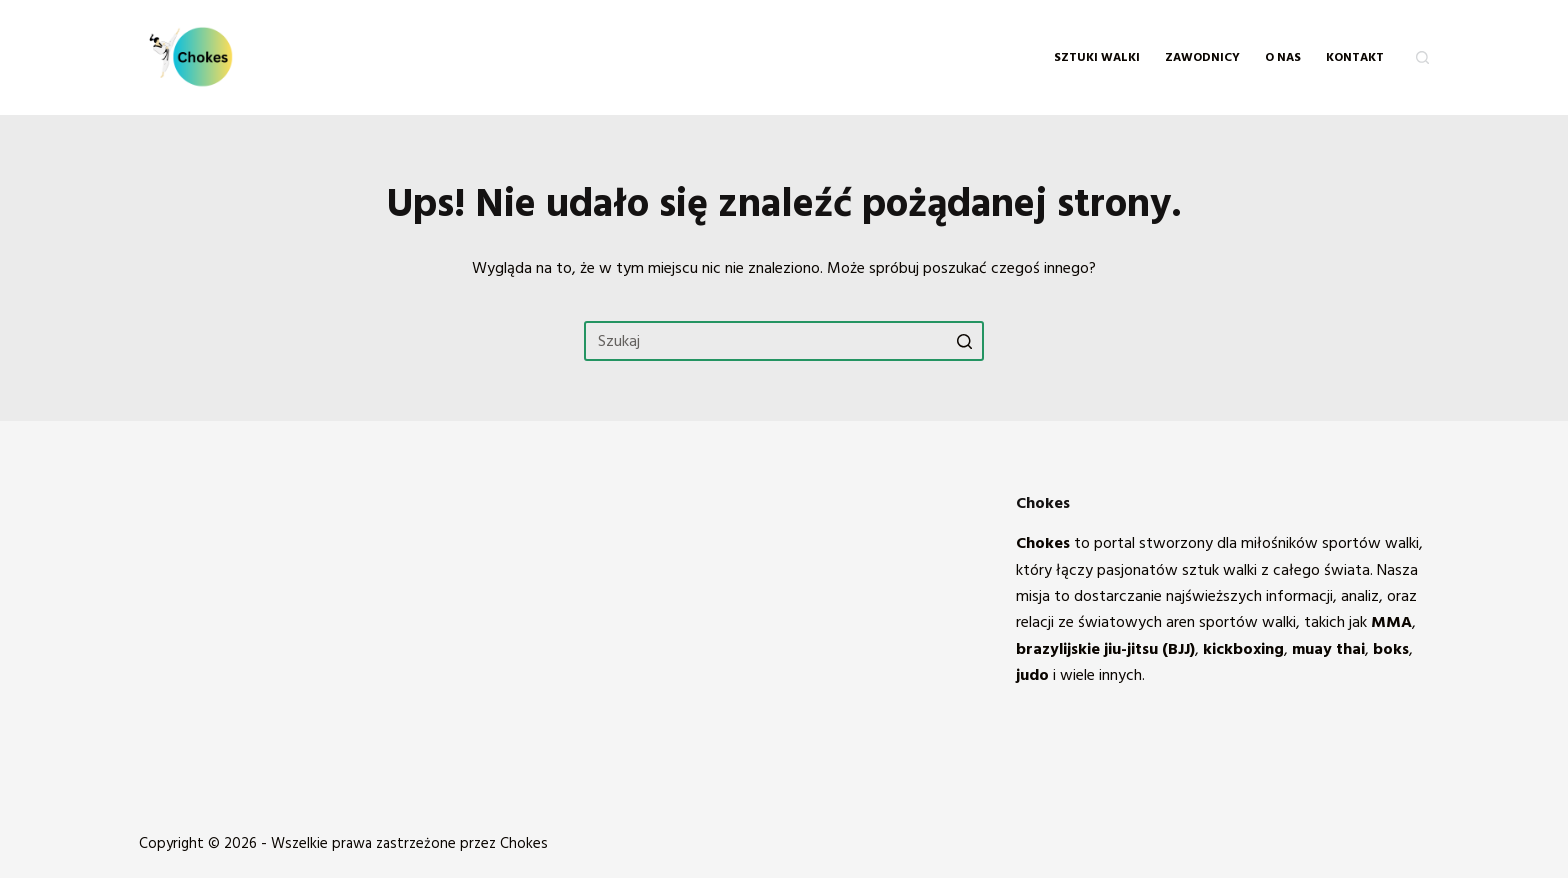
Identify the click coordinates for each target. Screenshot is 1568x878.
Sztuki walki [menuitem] (1097, 57)
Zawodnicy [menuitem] (1202, 57)
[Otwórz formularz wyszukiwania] (1422, 57)
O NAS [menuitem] (1283, 57)
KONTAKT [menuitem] (1355, 57)
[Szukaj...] (784, 341)
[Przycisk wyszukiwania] (964, 341)
